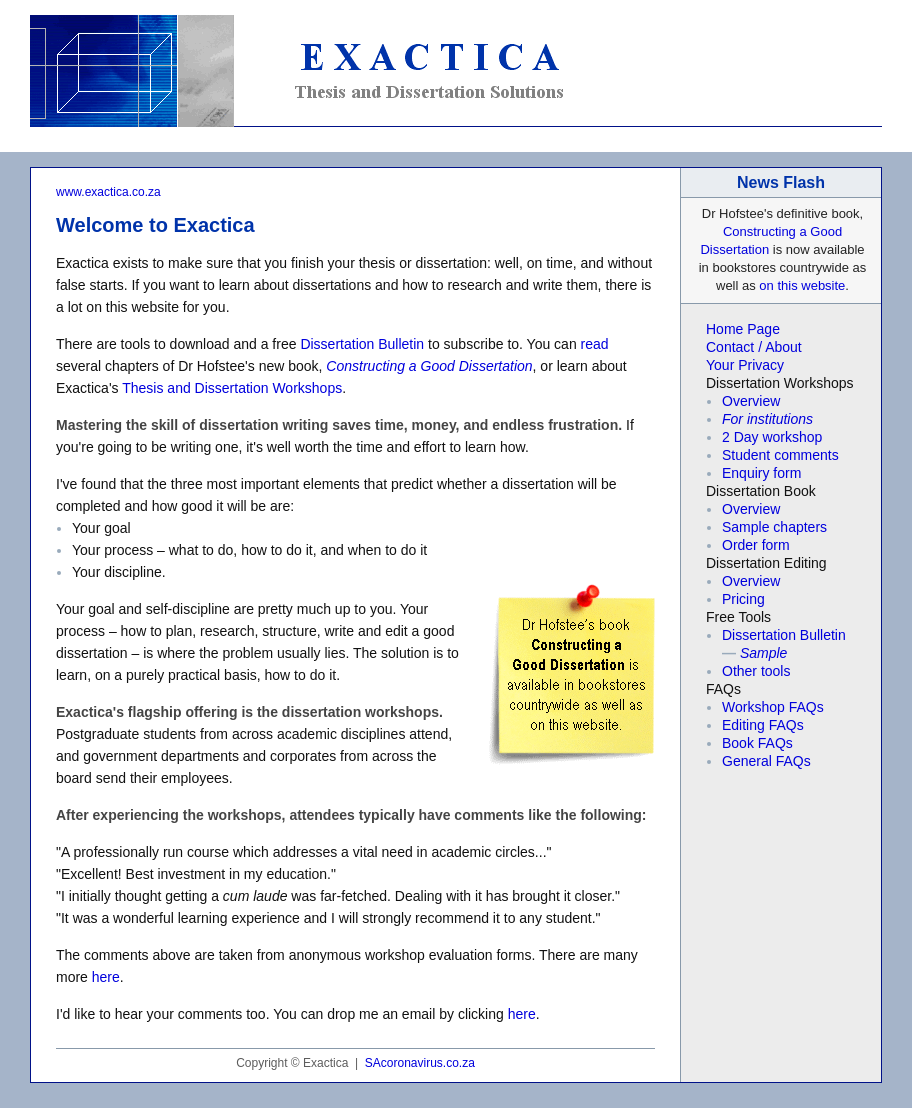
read (595, 344)
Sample (763, 653)
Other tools (756, 671)
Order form (756, 545)
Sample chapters (774, 527)
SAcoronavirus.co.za (420, 1063)
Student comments (780, 455)
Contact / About (754, 347)
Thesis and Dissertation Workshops (232, 388)
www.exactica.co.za (108, 192)
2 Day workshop (772, 437)
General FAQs (766, 761)
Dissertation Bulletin (362, 344)
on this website (802, 285)
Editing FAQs (763, 725)
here (106, 977)
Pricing (743, 599)
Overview (751, 401)
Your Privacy (745, 365)
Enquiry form (761, 473)
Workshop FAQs (773, 707)
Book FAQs (757, 743)
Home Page (743, 329)
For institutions (767, 419)
